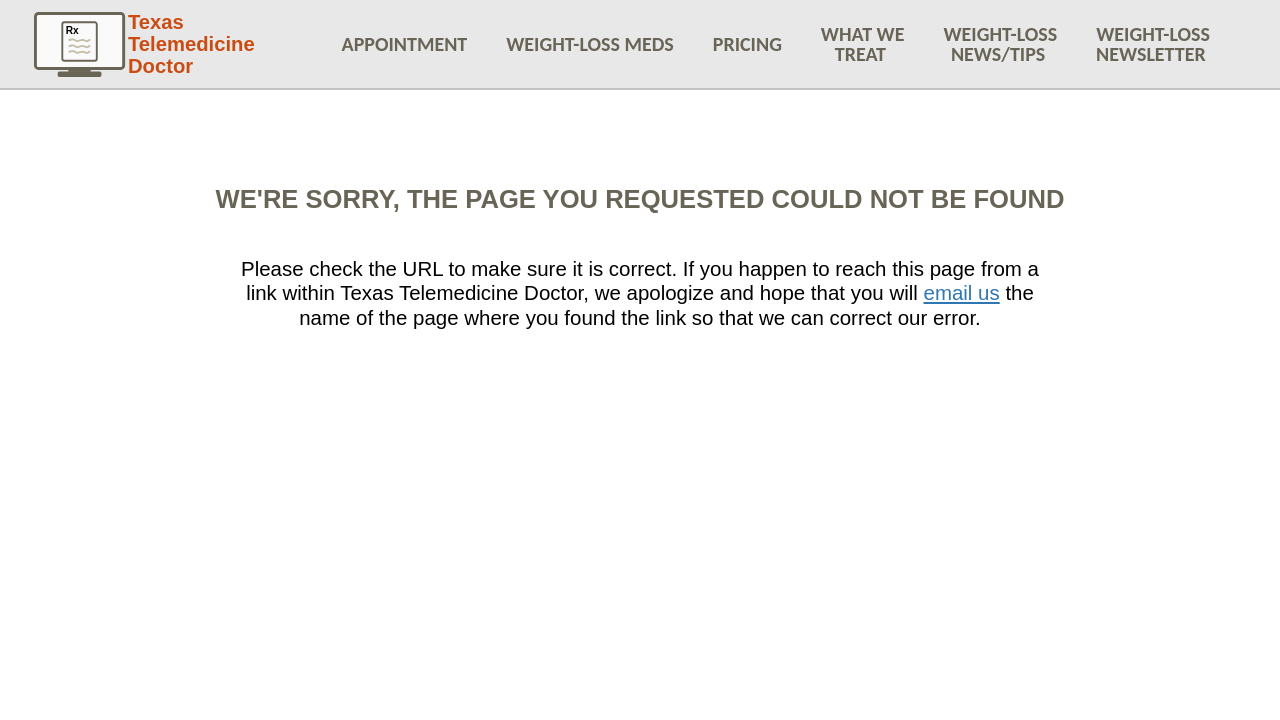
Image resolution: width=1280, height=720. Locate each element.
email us (962, 292)
